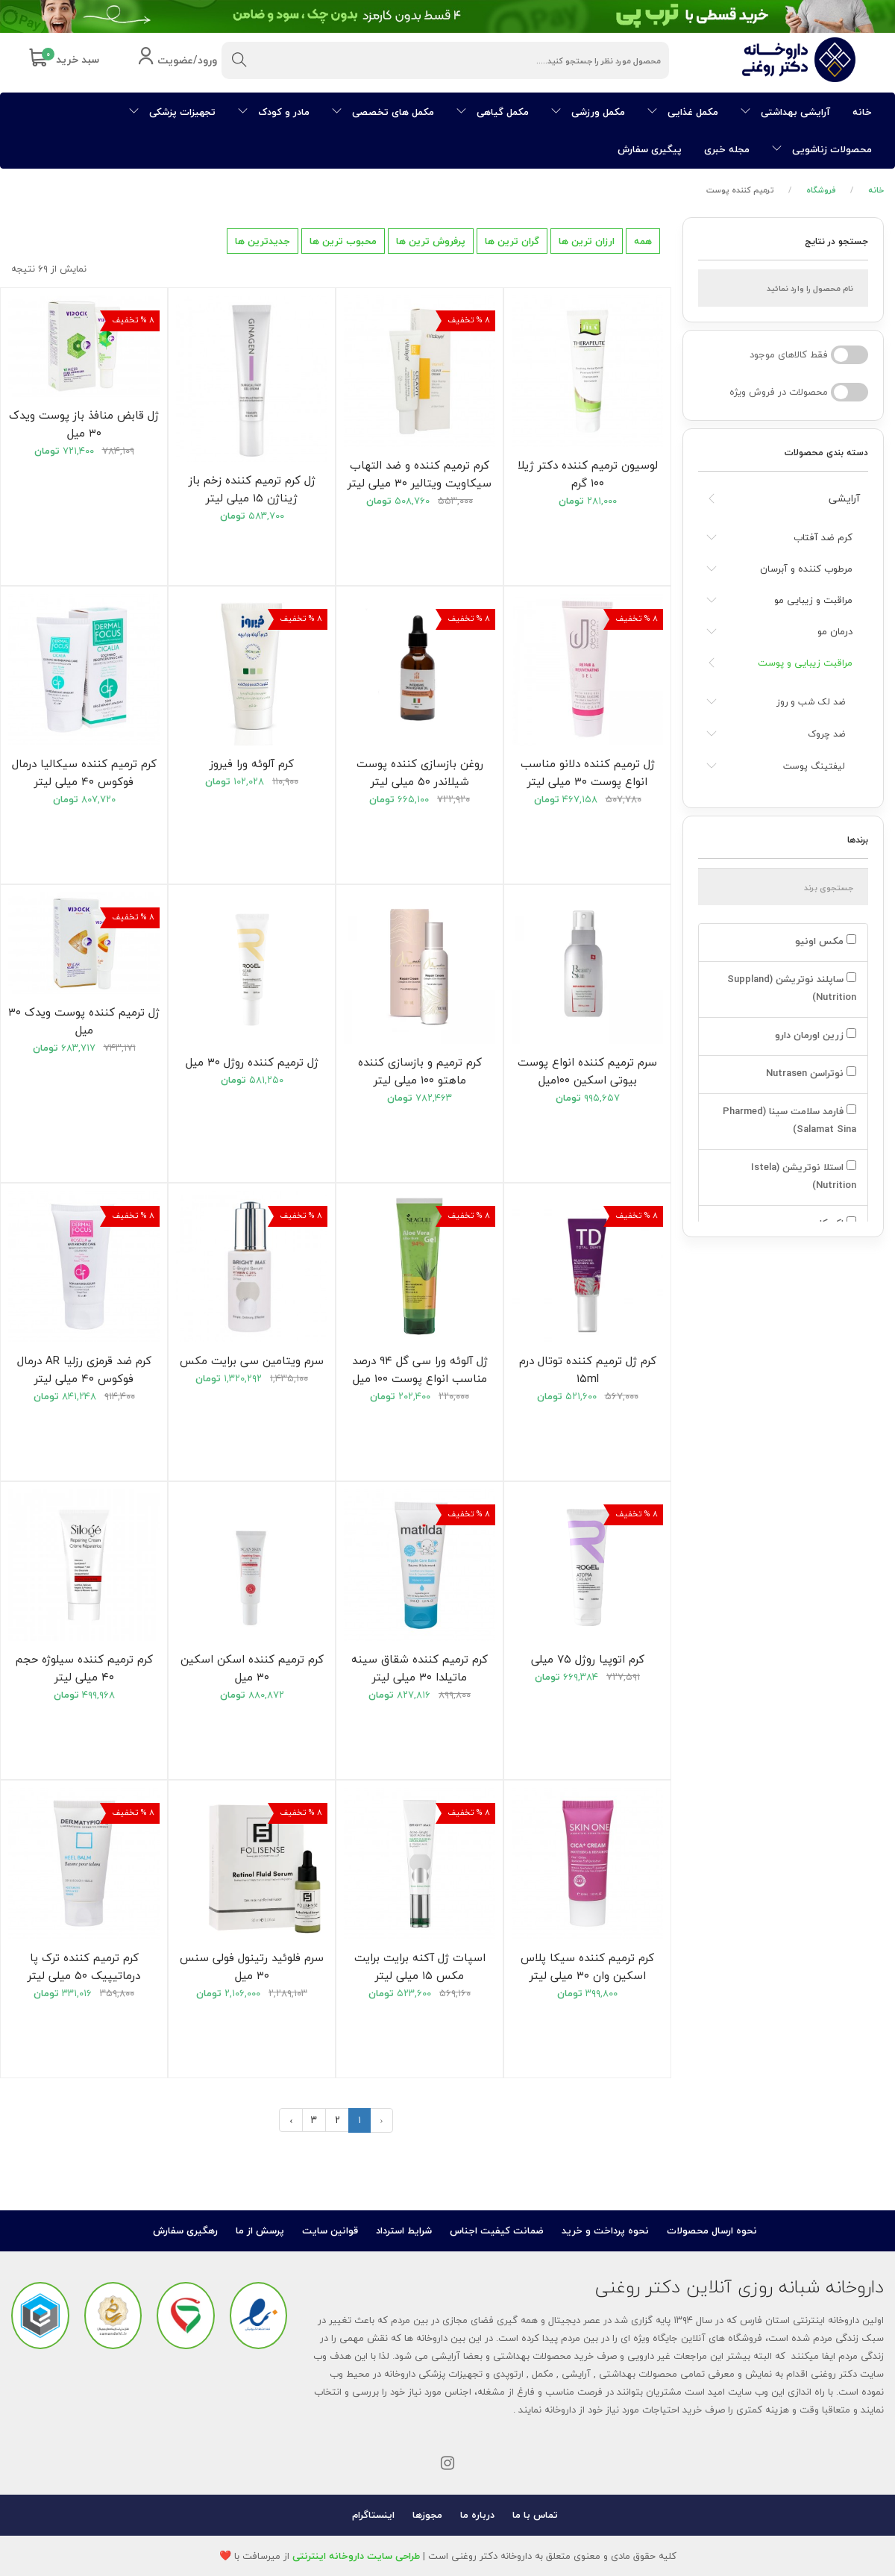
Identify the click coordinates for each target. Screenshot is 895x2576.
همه (643, 241)
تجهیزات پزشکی (172, 112)
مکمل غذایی (682, 112)
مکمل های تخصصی (383, 112)
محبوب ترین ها (343, 241)
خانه (862, 112)
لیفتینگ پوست (814, 766)
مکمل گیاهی (492, 112)
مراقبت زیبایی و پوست (805, 662)
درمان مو (834, 631)
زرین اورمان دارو (814, 1035)
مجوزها (427, 2515)
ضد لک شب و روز (810, 702)
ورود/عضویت (177, 60)
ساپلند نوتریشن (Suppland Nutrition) (791, 988)
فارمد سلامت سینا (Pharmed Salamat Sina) (789, 1120)
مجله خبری (727, 149)
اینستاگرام (373, 2515)
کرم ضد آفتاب (823, 537)
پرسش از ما (260, 2230)
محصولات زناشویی (822, 149)
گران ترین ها (512, 241)
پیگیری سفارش (650, 149)
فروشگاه (821, 190)
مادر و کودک (274, 112)
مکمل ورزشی (588, 112)
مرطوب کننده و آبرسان (806, 568)
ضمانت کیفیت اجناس (497, 2230)
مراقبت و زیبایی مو (813, 600)
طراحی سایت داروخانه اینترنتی (356, 2556)
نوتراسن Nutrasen (809, 1073)
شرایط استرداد (404, 2230)
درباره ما (477, 2515)
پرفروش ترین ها (430, 241)
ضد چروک (826, 734)
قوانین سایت (330, 2230)
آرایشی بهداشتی (785, 112)
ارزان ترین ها (587, 241)
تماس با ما (535, 2515)
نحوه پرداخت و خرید (605, 2230)
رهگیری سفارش (185, 2230)
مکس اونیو (824, 941)
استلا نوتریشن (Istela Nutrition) (803, 1176)
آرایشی (844, 498)
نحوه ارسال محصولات (712, 2230)
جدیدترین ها (262, 241)
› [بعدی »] (290, 2120)
